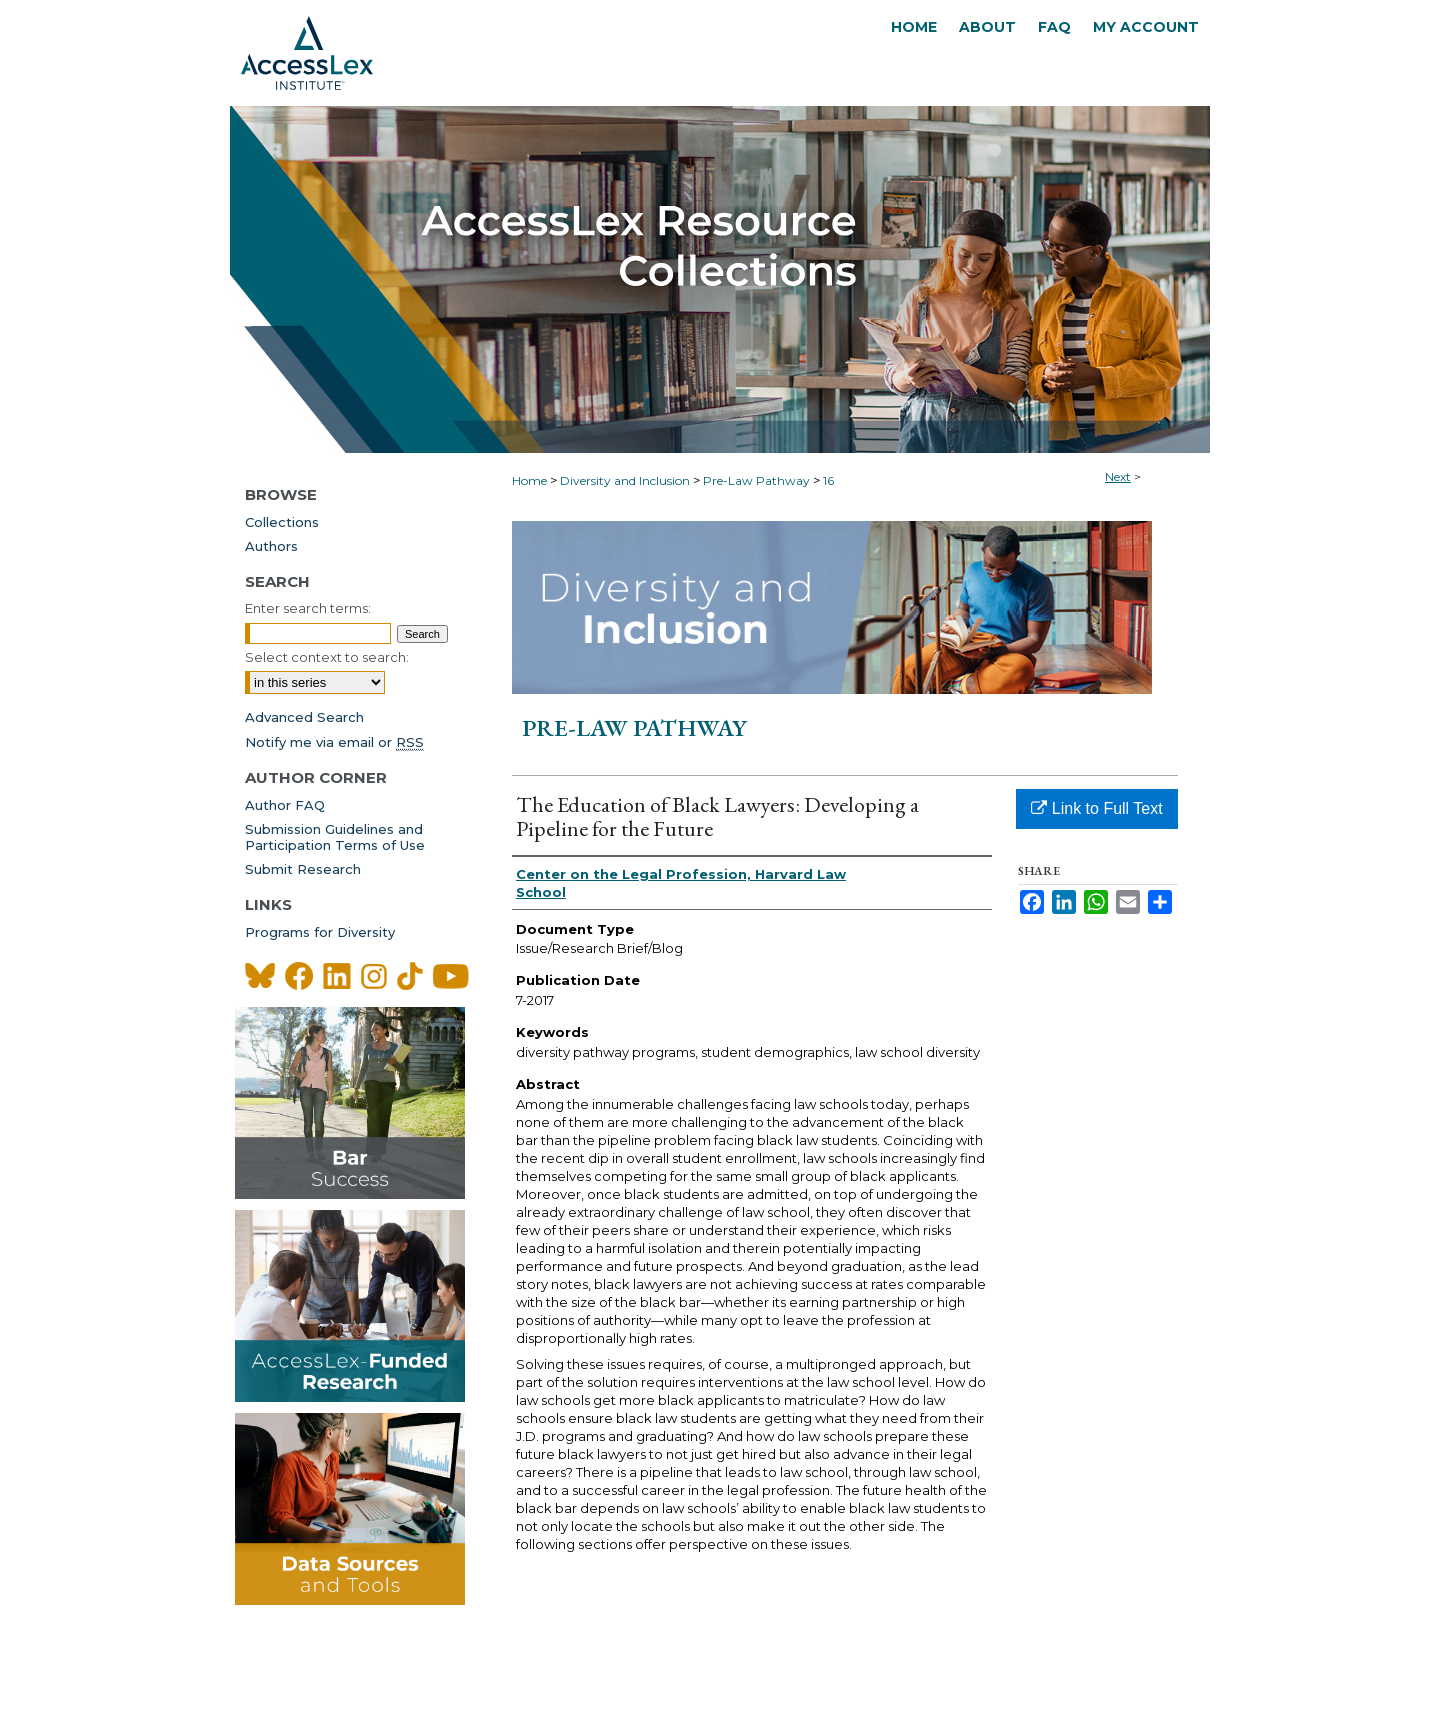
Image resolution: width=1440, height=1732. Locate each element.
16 (828, 480)
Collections (282, 522)
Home (529, 480)
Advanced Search (304, 717)
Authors (271, 546)
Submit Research (303, 869)
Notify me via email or (334, 742)
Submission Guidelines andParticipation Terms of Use (335, 837)
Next (1118, 476)
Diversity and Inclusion (625, 480)
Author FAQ (285, 805)
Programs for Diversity (320, 932)
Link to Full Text (1096, 808)
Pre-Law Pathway (756, 480)
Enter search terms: (308, 608)
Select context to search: (327, 657)
